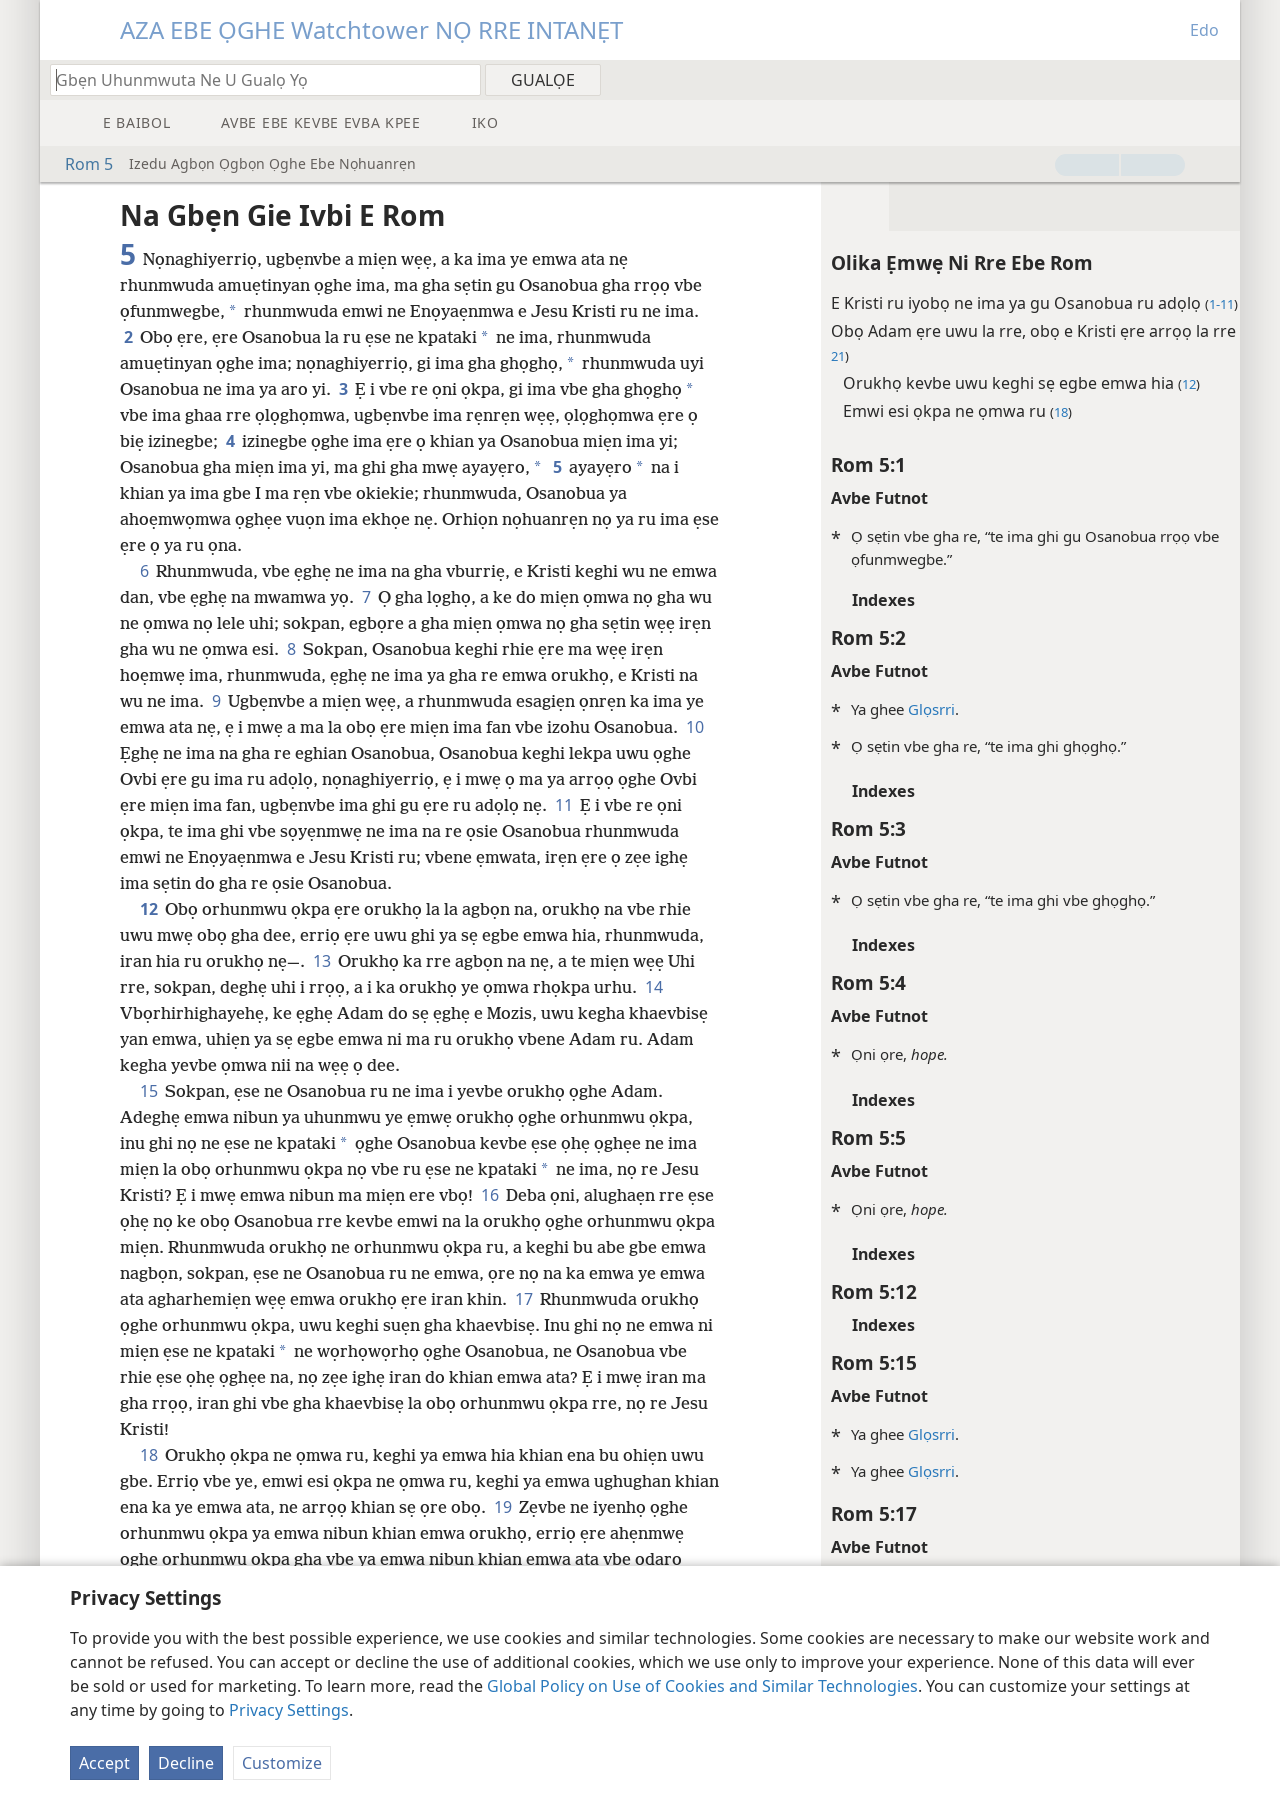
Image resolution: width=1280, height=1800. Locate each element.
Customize (282, 1763)
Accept (104, 1763)
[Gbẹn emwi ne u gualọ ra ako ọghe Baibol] (256, 79)
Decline (186, 1763)
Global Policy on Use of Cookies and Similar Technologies (702, 1686)
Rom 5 (79, 164)
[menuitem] (1217, 79)
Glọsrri (899, 709)
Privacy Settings (289, 1710)
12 (148, 909)
